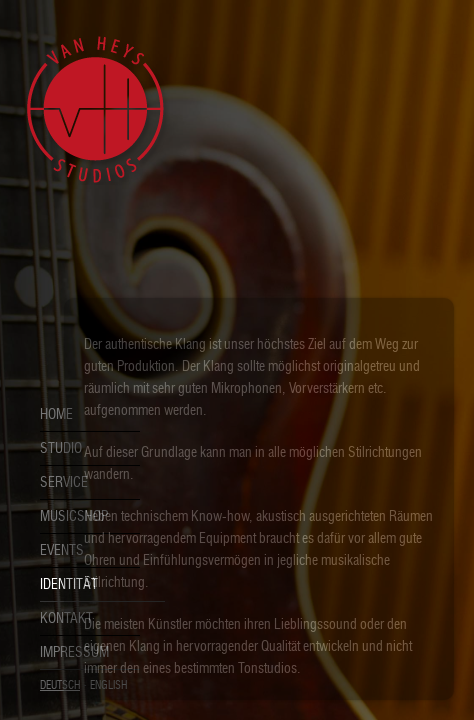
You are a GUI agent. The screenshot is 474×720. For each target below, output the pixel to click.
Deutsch (60, 685)
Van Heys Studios (95, 110)
